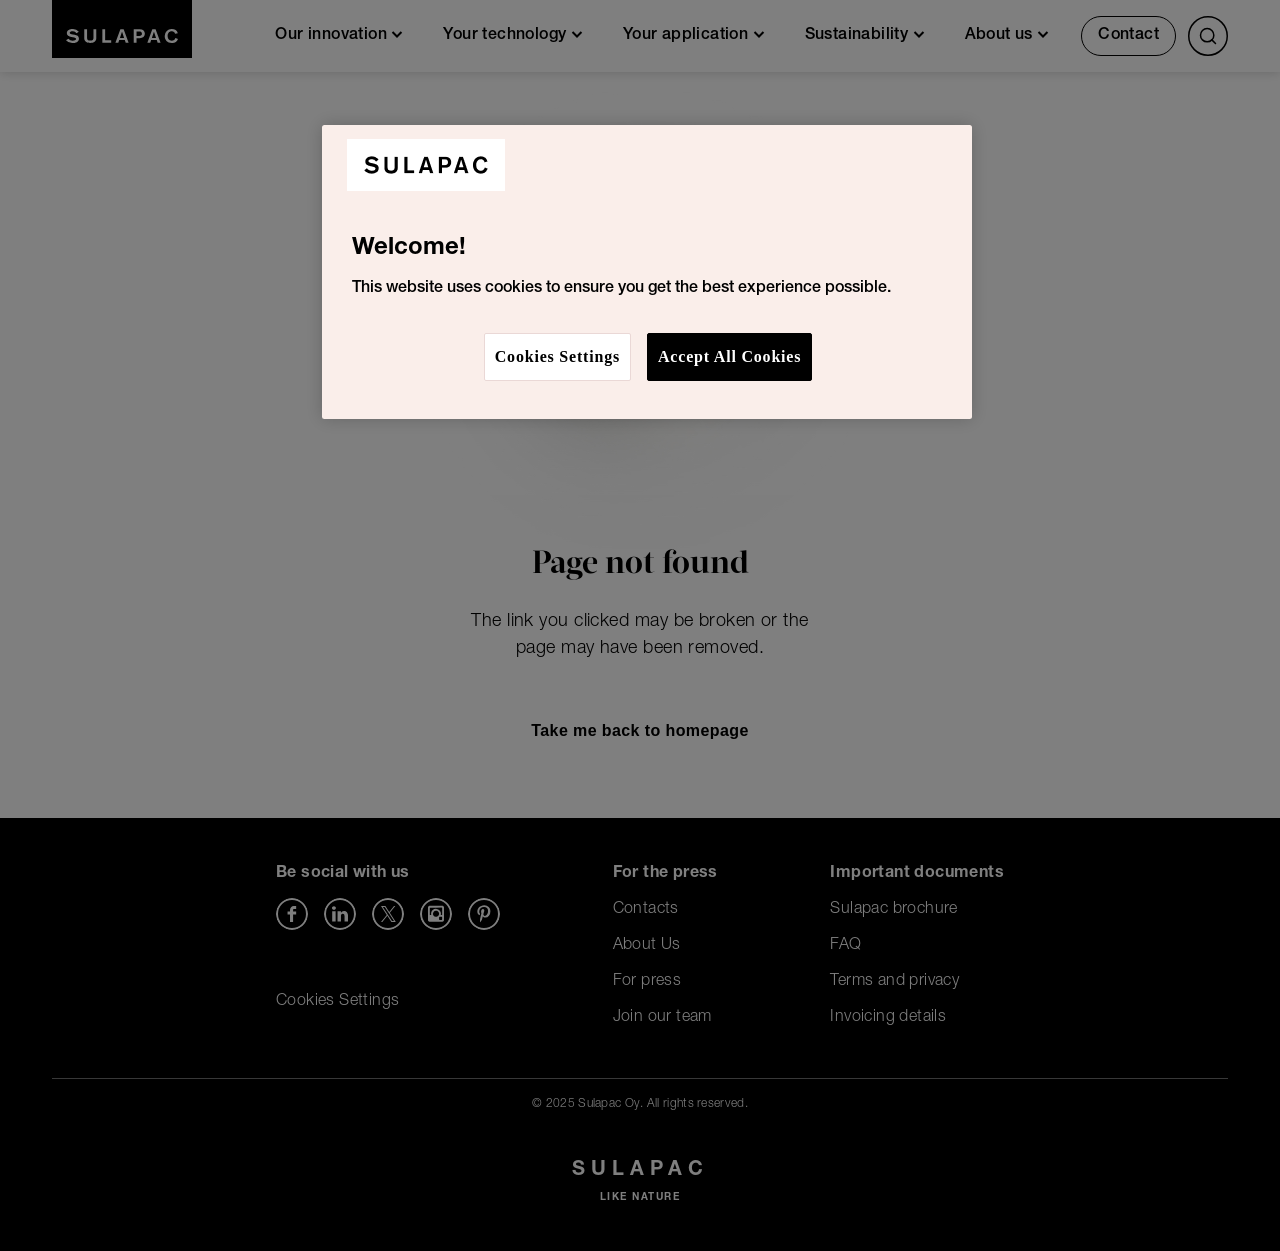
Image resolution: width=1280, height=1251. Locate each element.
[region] (647, 272)
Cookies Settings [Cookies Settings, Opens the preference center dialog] (557, 356)
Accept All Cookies (729, 356)
